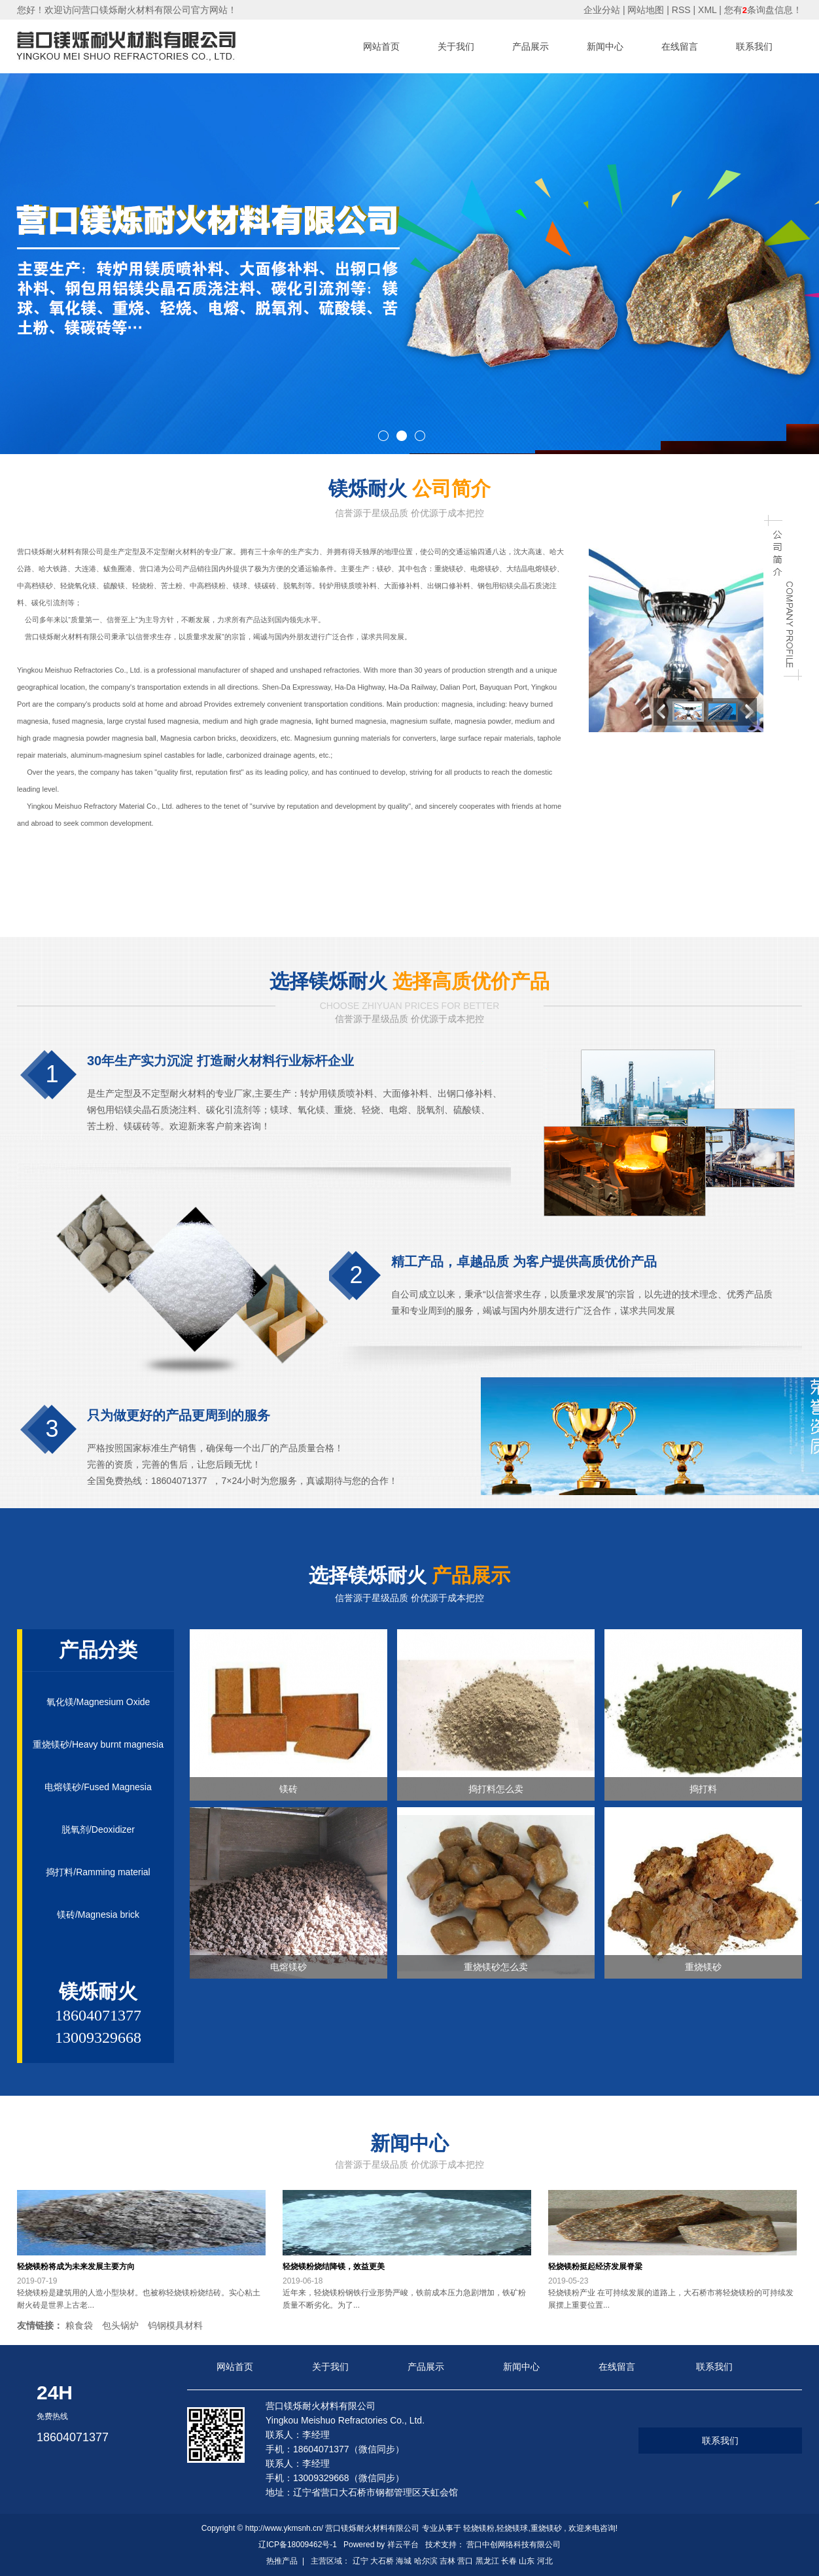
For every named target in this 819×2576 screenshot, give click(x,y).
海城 (403, 2561)
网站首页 (381, 46)
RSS (681, 10)
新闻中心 (605, 46)
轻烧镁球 (512, 2528)
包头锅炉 (120, 2325)
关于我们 (456, 46)
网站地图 (647, 10)
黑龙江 (487, 2561)
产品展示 (530, 46)
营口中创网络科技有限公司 (513, 2544)
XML (707, 10)
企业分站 (602, 10)
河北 (545, 2561)
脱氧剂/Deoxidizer (98, 1829)
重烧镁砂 (546, 2528)
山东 (526, 2561)
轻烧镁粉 (479, 2528)
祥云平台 (403, 2544)
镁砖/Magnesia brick (98, 1914)
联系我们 (754, 46)
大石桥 (382, 2561)
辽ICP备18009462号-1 (297, 2544)
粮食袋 (79, 2325)
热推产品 (282, 2561)
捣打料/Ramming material (98, 1872)
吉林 (447, 2561)
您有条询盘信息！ (763, 10)
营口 (465, 2561)
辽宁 (360, 2561)
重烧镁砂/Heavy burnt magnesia (98, 1744)
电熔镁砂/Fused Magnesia (97, 1787)
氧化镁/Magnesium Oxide (98, 1702)
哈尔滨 (426, 2561)
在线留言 (679, 46)
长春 (509, 2561)
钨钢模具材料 (175, 2325)
